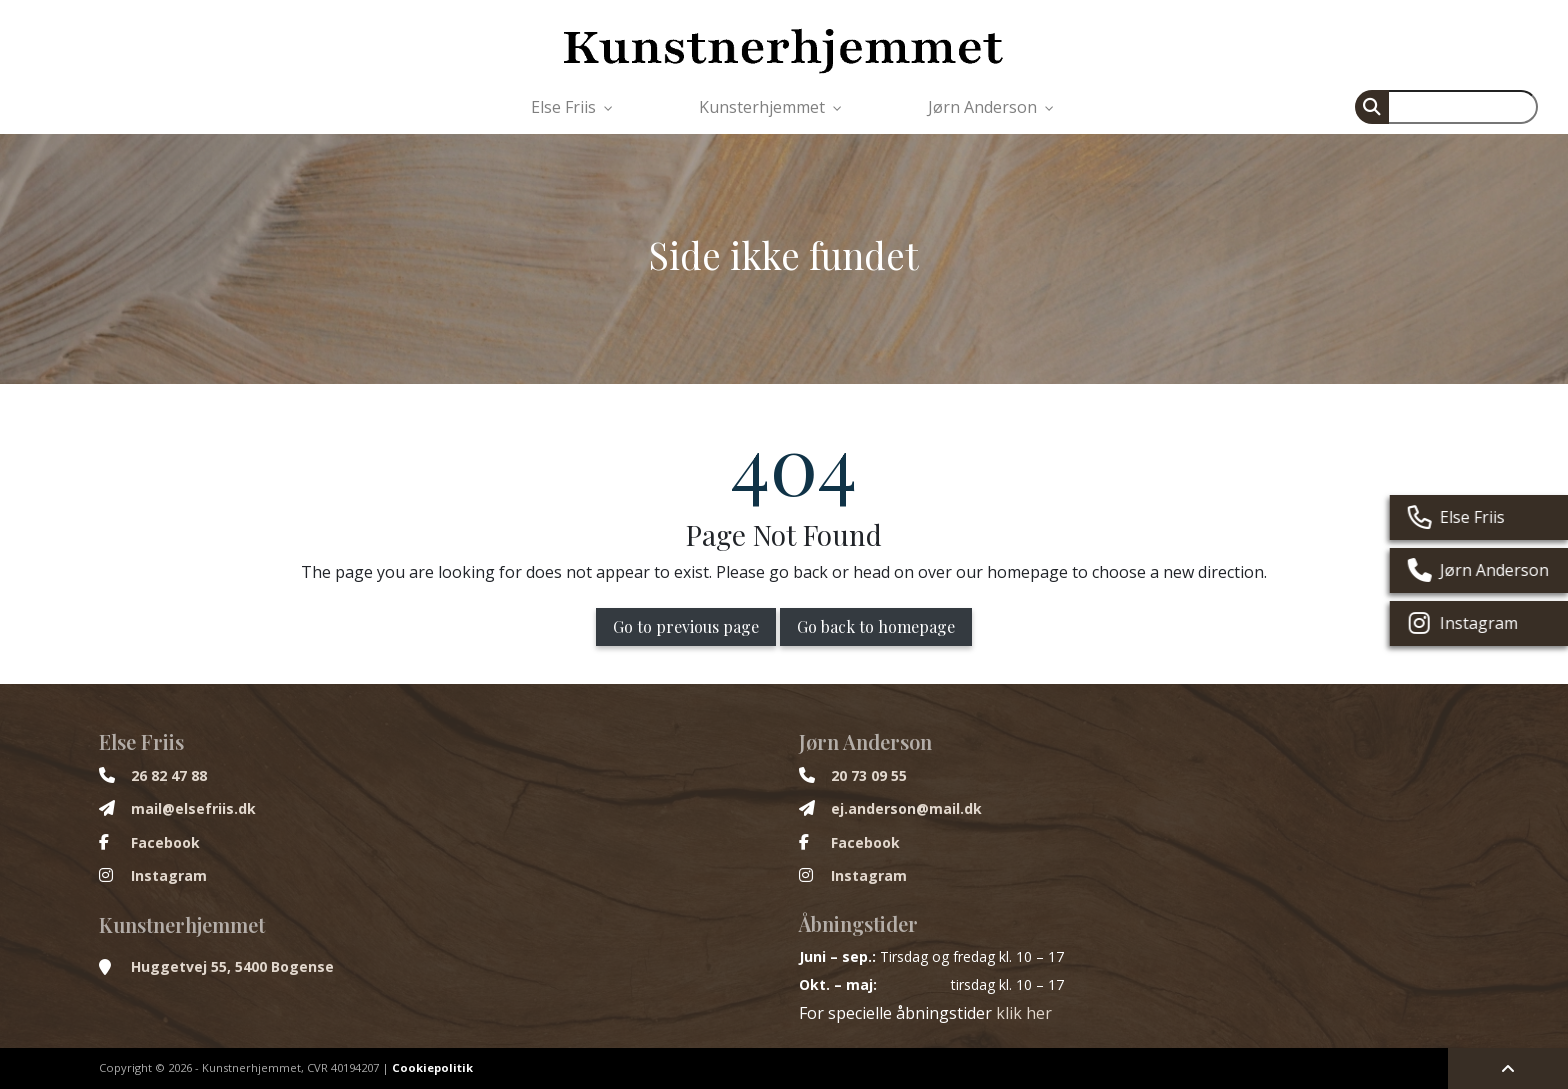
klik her (1024, 1013)
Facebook (165, 843)
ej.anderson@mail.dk (906, 809)
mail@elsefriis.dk (193, 809)
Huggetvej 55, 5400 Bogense (232, 967)
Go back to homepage (876, 626)
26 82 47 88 (169, 776)
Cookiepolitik (432, 1067)
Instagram (169, 876)
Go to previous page (686, 626)
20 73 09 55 (869, 776)
